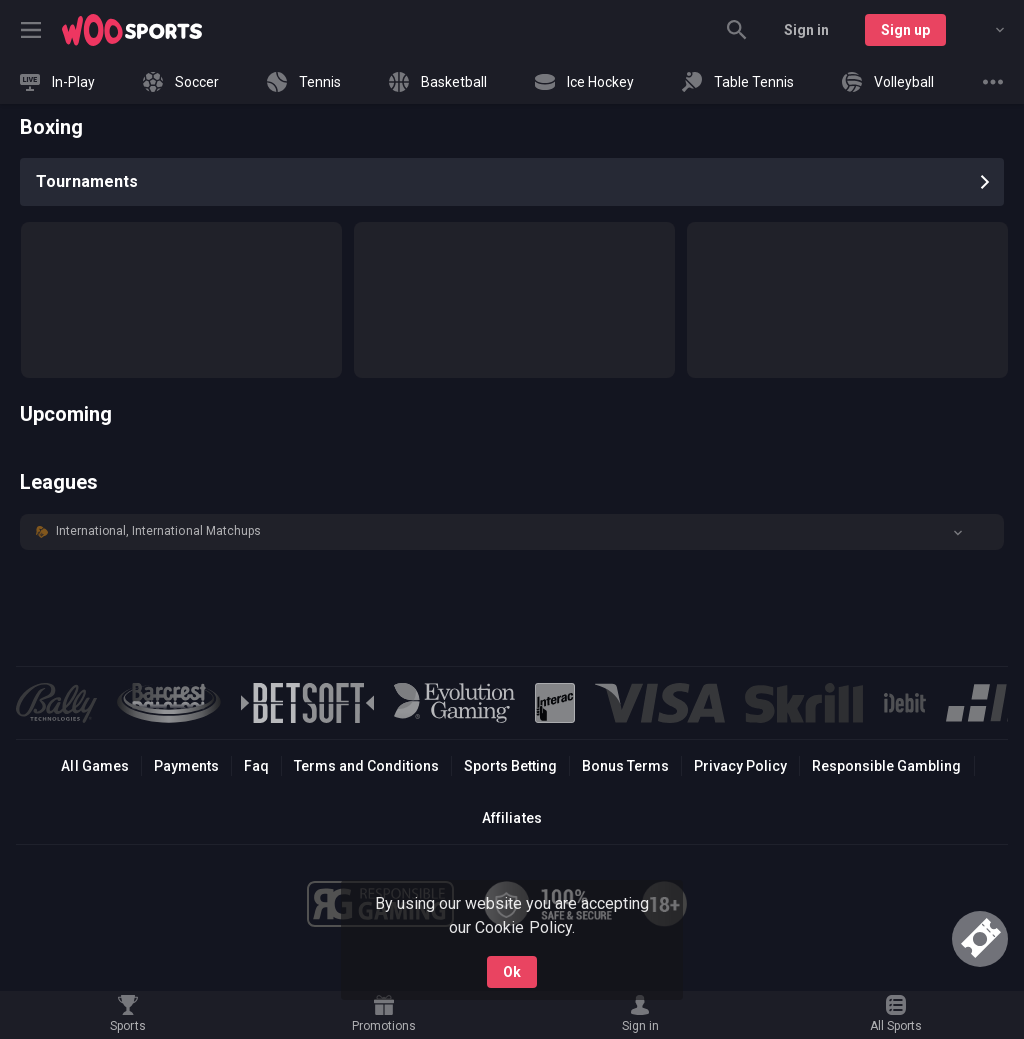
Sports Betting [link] (510, 766)
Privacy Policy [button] (740, 766)
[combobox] (985, 30)
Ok (512, 972)
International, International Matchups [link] (158, 531)
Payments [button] (186, 766)
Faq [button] (256, 766)
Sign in (806, 30)
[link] (132, 30)
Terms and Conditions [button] (366, 766)
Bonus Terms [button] (625, 766)
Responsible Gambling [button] (886, 766)
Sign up (905, 30)
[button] (512, 532)
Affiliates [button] (511, 818)
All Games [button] (94, 766)
